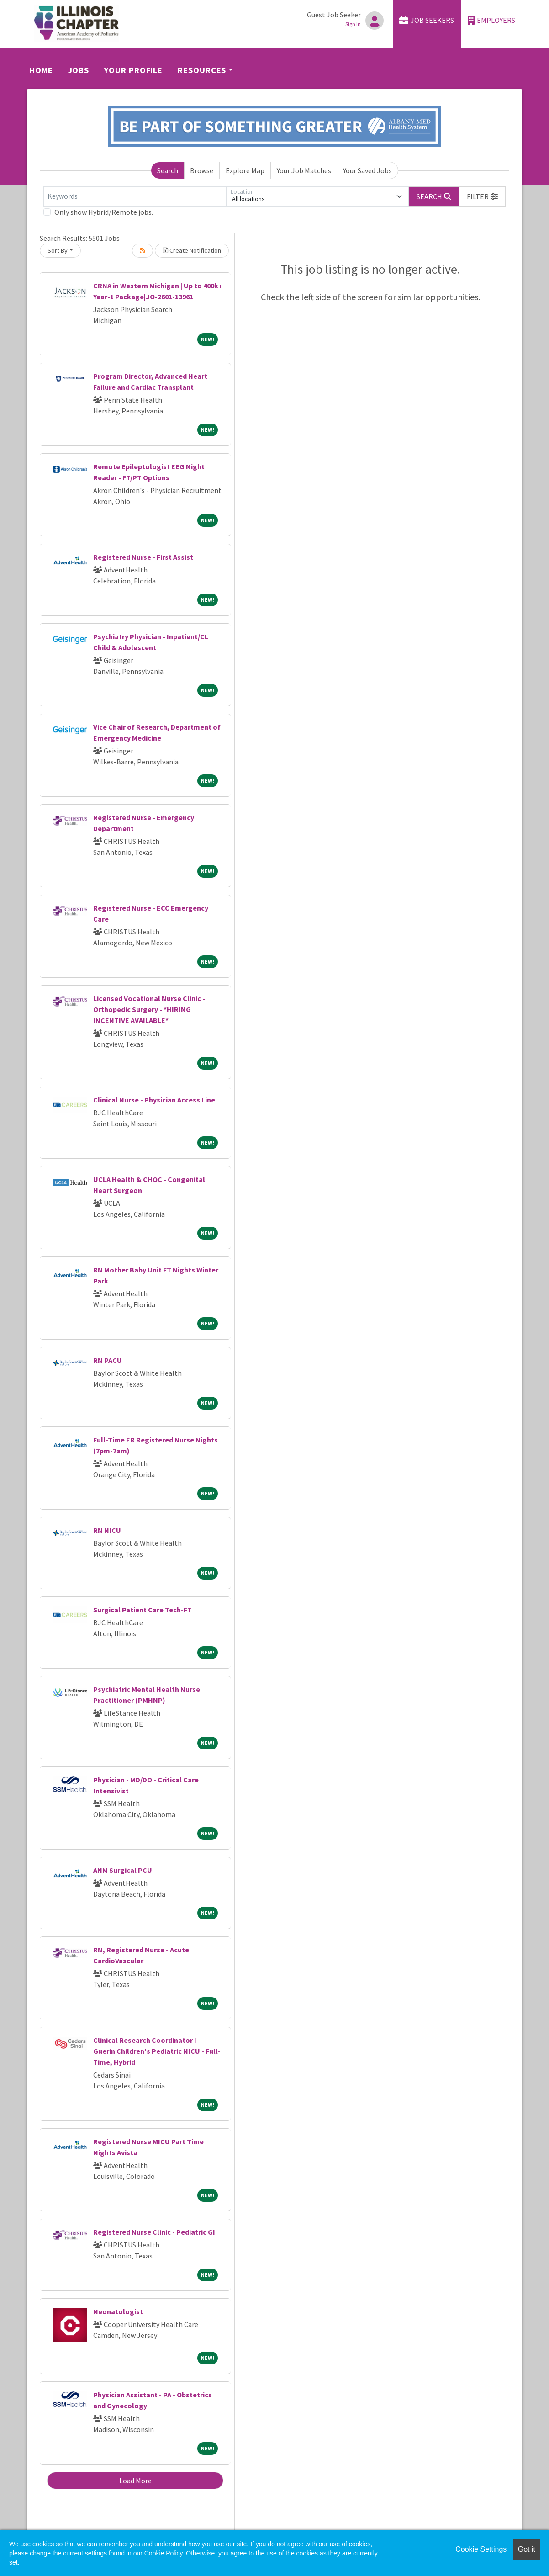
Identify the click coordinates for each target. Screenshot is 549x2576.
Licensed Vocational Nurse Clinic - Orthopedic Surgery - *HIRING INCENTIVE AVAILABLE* (149, 1009)
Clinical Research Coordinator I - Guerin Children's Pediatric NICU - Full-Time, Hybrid (157, 2051)
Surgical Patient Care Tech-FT (142, 1609)
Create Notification (192, 250)
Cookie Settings (481, 2549)
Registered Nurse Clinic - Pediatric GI (154, 2232)
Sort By (58, 250)
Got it (526, 2549)
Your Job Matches (304, 170)
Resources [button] (202, 70)
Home (41, 70)
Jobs (79, 70)
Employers (491, 20)
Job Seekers (426, 20)
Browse (201, 170)
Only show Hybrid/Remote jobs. (103, 212)
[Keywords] (134, 196)
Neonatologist (118, 2311)
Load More (135, 2480)
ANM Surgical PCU (122, 1870)
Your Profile (133, 70)
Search (167, 170)
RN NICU (107, 1530)
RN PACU (107, 1360)
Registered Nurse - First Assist (143, 557)
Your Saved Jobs (367, 170)
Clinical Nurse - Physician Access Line (154, 1099)
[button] (482, 196)
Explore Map (245, 170)
